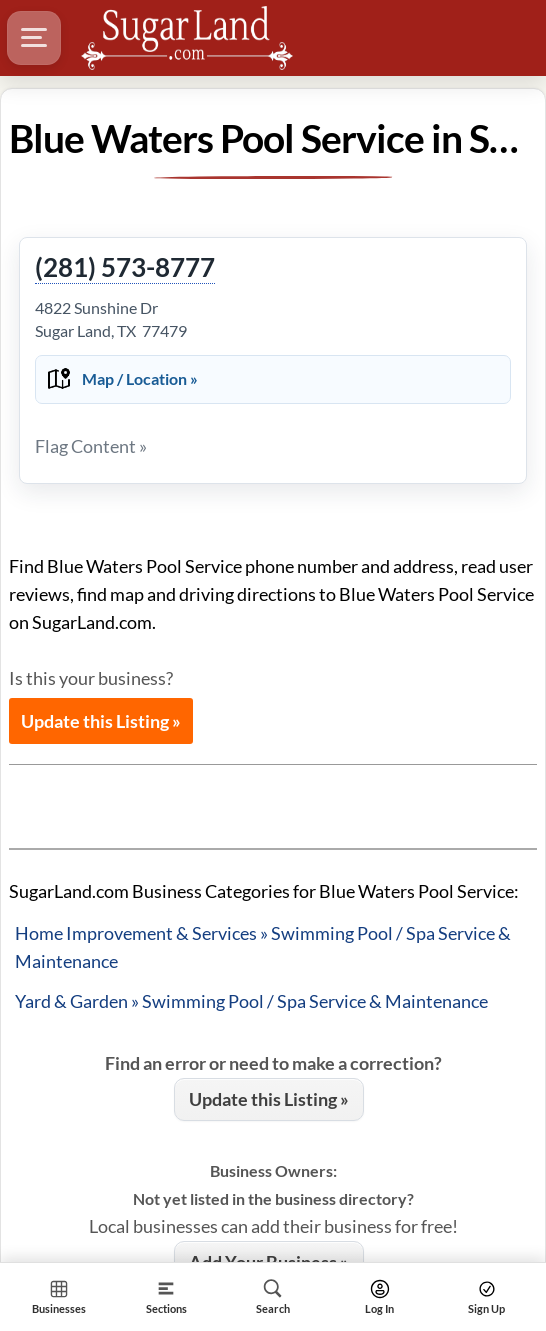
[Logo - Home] (187, 38)
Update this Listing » (101, 721)
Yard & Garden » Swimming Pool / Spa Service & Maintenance (251, 1001)
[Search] (273, 1296)
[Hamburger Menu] (34, 38)
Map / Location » (140, 378)
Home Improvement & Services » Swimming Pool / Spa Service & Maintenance (263, 947)
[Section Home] (59, 1296)
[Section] (166, 1296)
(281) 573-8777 (125, 268)
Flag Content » (91, 446)
